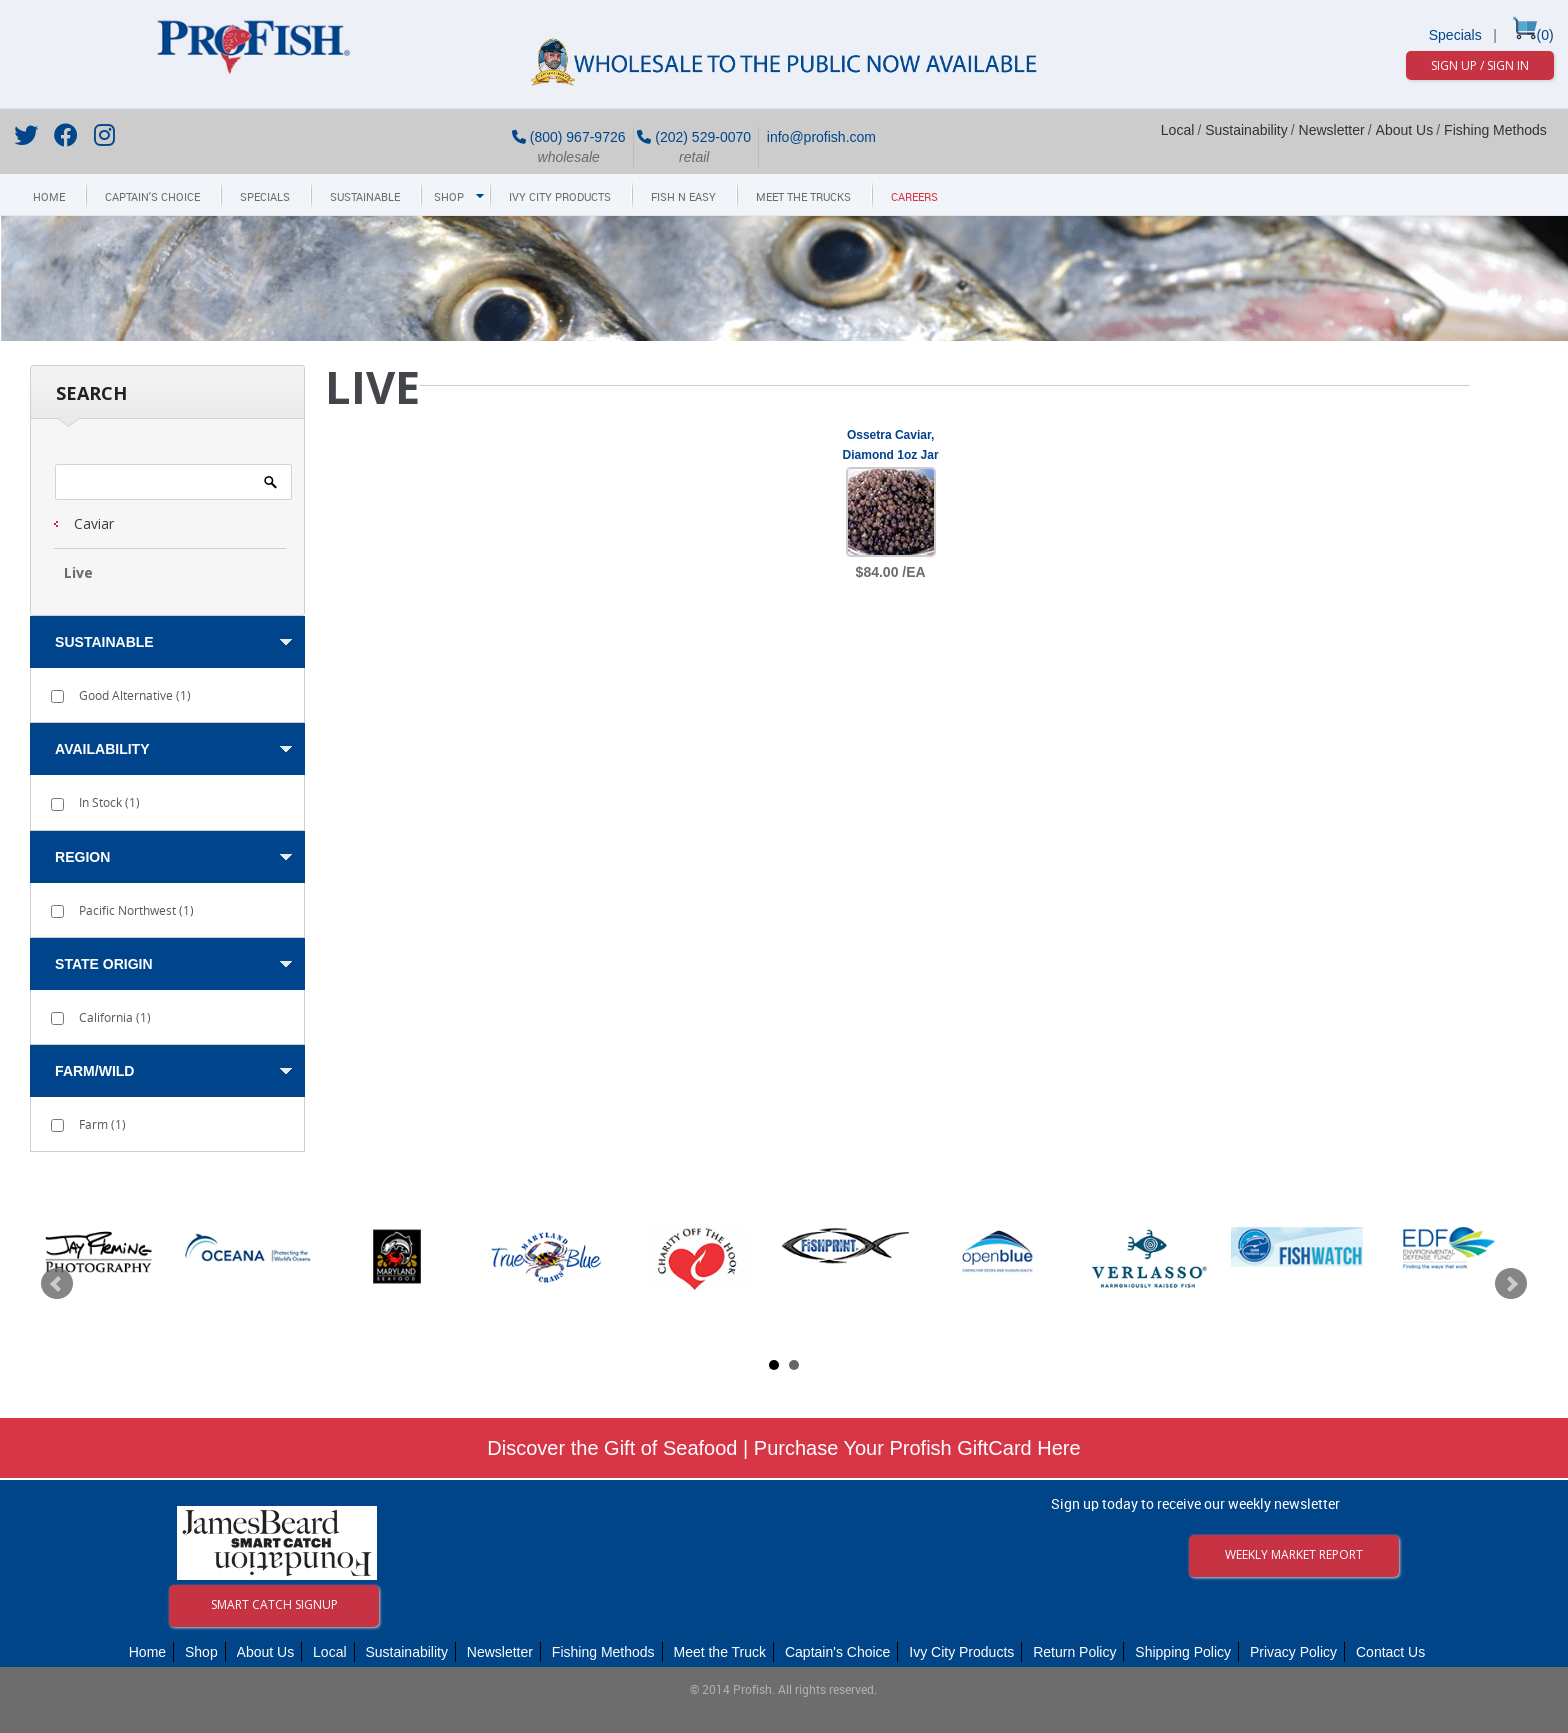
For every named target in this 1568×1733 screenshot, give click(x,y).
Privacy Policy (1293, 1652)
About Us (1405, 130)
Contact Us (1390, 1652)
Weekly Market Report (1294, 1554)
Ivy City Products (560, 197)
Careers (914, 197)
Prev (57, 1284)
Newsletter (1332, 130)
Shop (449, 197)
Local (1177, 130)
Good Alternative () (121, 695)
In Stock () (95, 802)
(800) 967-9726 (569, 137)
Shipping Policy (1183, 1652)
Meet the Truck (719, 1652)
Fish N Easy (683, 197)
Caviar (94, 523)
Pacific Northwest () (122, 910)
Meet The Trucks (803, 197)
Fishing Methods (1495, 130)
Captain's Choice (152, 197)
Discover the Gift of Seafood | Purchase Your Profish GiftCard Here (783, 1448)
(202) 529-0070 (694, 137)
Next (1511, 1284)
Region (82, 857)
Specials (1455, 35)
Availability (102, 749)
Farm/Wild (94, 1071)
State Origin (103, 964)
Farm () (88, 1124)
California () (101, 1017)
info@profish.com (819, 137)
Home (49, 197)
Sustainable (365, 197)
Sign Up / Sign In (1480, 65)
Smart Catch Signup (274, 1604)
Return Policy (1074, 1652)
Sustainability (1246, 130)
